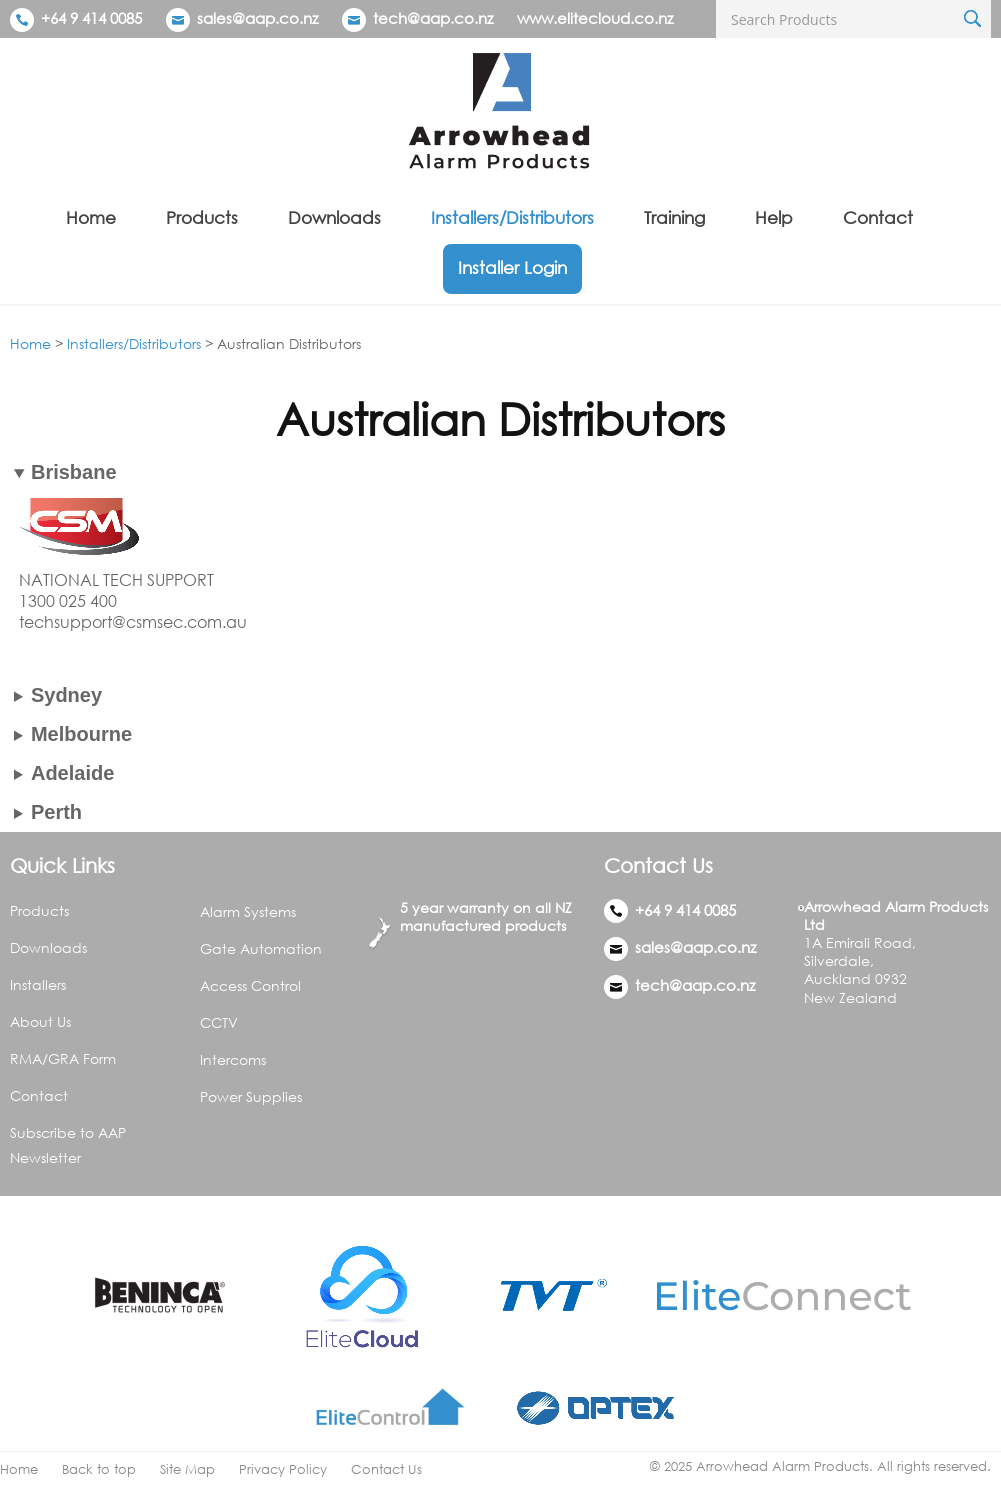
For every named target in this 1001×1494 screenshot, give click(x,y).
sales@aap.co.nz (257, 18)
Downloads (334, 217)
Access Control (250, 985)
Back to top (99, 1469)
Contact (878, 217)
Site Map (187, 1469)
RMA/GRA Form (63, 1058)
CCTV (219, 1022)
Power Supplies (251, 1096)
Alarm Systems (248, 911)
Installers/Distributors (512, 217)
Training (674, 217)
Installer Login (512, 267)
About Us (40, 1021)
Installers (38, 984)
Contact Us (386, 1469)
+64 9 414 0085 (76, 18)
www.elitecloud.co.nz (595, 18)
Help (774, 217)
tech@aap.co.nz (433, 18)
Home (91, 217)
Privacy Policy (283, 1469)
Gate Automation (261, 948)
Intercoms (233, 1059)
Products (202, 217)
